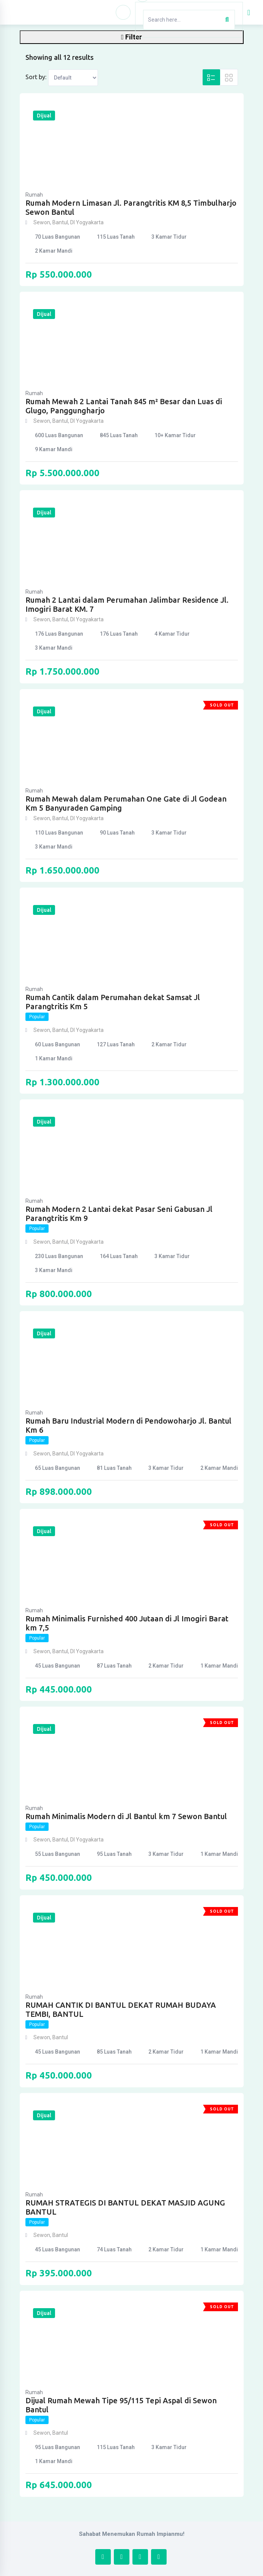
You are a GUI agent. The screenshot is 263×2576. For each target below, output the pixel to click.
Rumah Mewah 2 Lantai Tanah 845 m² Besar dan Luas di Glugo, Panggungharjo (123, 406)
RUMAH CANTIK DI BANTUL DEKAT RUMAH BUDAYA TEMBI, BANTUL (120, 2009)
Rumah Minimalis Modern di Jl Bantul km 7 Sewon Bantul (126, 1816)
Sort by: (35, 76)
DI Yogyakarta (87, 222)
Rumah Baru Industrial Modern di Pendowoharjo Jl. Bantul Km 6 (128, 1425)
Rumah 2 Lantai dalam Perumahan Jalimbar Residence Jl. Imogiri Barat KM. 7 (126, 604)
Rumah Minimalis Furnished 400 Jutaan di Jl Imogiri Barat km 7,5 (126, 1623)
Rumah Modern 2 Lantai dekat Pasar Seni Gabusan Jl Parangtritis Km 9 (119, 1213)
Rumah (34, 194)
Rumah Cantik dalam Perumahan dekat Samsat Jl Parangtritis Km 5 (112, 1002)
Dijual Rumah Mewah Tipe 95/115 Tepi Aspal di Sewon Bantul (121, 2405)
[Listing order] (73, 77)
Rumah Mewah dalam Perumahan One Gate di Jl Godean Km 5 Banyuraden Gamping (126, 803)
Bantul (60, 222)
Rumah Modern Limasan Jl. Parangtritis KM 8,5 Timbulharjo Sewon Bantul (130, 207)
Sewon (41, 222)
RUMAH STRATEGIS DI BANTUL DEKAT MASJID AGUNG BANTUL (125, 2207)
